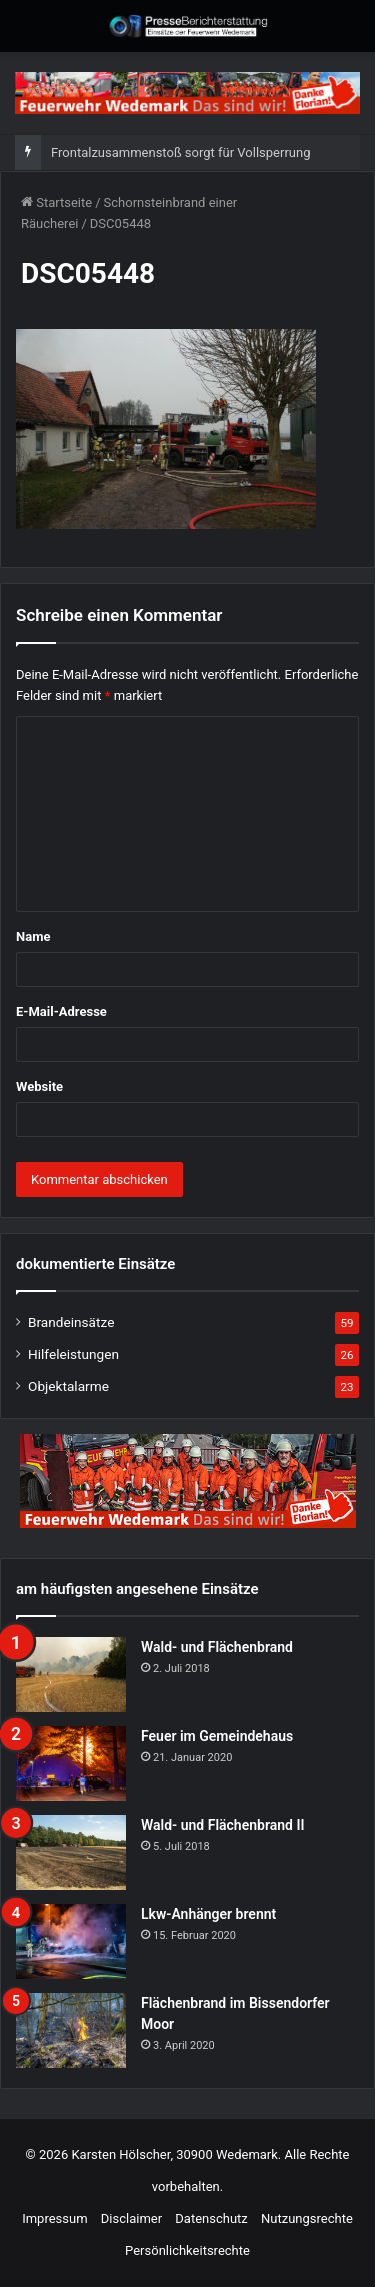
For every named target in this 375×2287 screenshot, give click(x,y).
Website (39, 1086)
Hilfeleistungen (73, 1354)
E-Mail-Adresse (61, 1011)
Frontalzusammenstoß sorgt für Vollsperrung (180, 152)
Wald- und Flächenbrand (217, 1647)
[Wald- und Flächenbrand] (71, 1674)
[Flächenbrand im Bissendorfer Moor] (71, 2030)
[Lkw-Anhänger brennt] (71, 1941)
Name (33, 936)
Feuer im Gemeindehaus (217, 1736)
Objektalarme (68, 1386)
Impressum (54, 2218)
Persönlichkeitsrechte (187, 2250)
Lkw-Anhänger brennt (208, 1914)
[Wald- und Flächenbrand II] (71, 1852)
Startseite (56, 202)
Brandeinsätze (71, 1322)
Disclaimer (131, 2218)
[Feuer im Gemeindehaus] (71, 1763)
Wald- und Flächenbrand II (222, 1825)
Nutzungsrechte (307, 2218)
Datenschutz (211, 2218)
